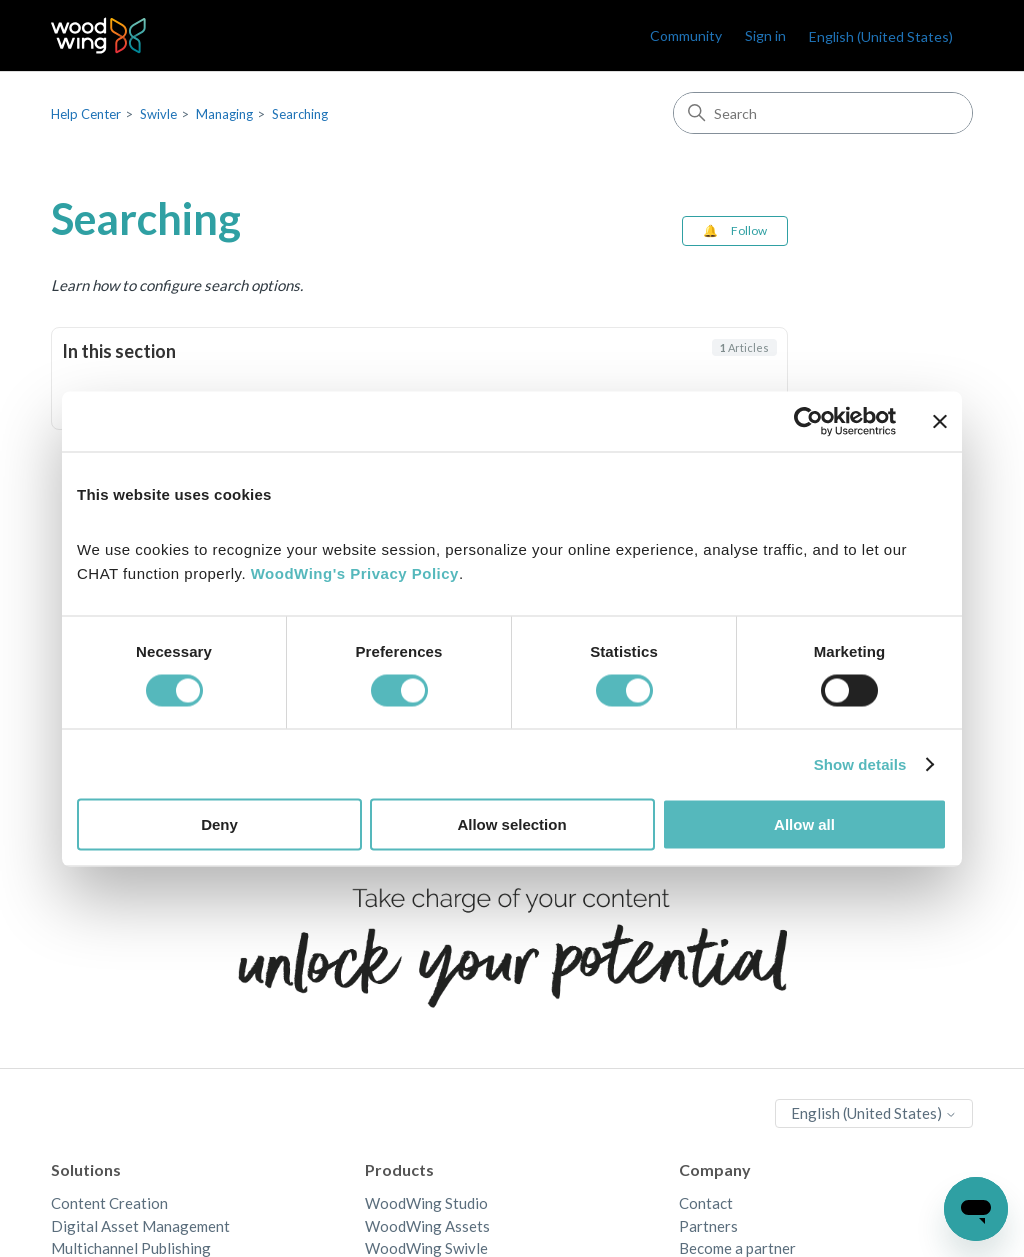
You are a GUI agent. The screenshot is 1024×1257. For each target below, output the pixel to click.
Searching (300, 114)
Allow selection (511, 824)
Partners (708, 1226)
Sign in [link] (765, 35)
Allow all (804, 824)
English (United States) (881, 36)
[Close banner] (940, 421)
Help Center (86, 114)
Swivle (158, 114)
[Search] (823, 113)
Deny (219, 824)
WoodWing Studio (426, 1203)
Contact (706, 1203)
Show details (860, 763)
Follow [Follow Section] (749, 230)
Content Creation (109, 1203)
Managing (224, 114)
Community (686, 35)
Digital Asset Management (140, 1226)
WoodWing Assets (427, 1226)
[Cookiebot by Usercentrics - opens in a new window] (808, 421)
